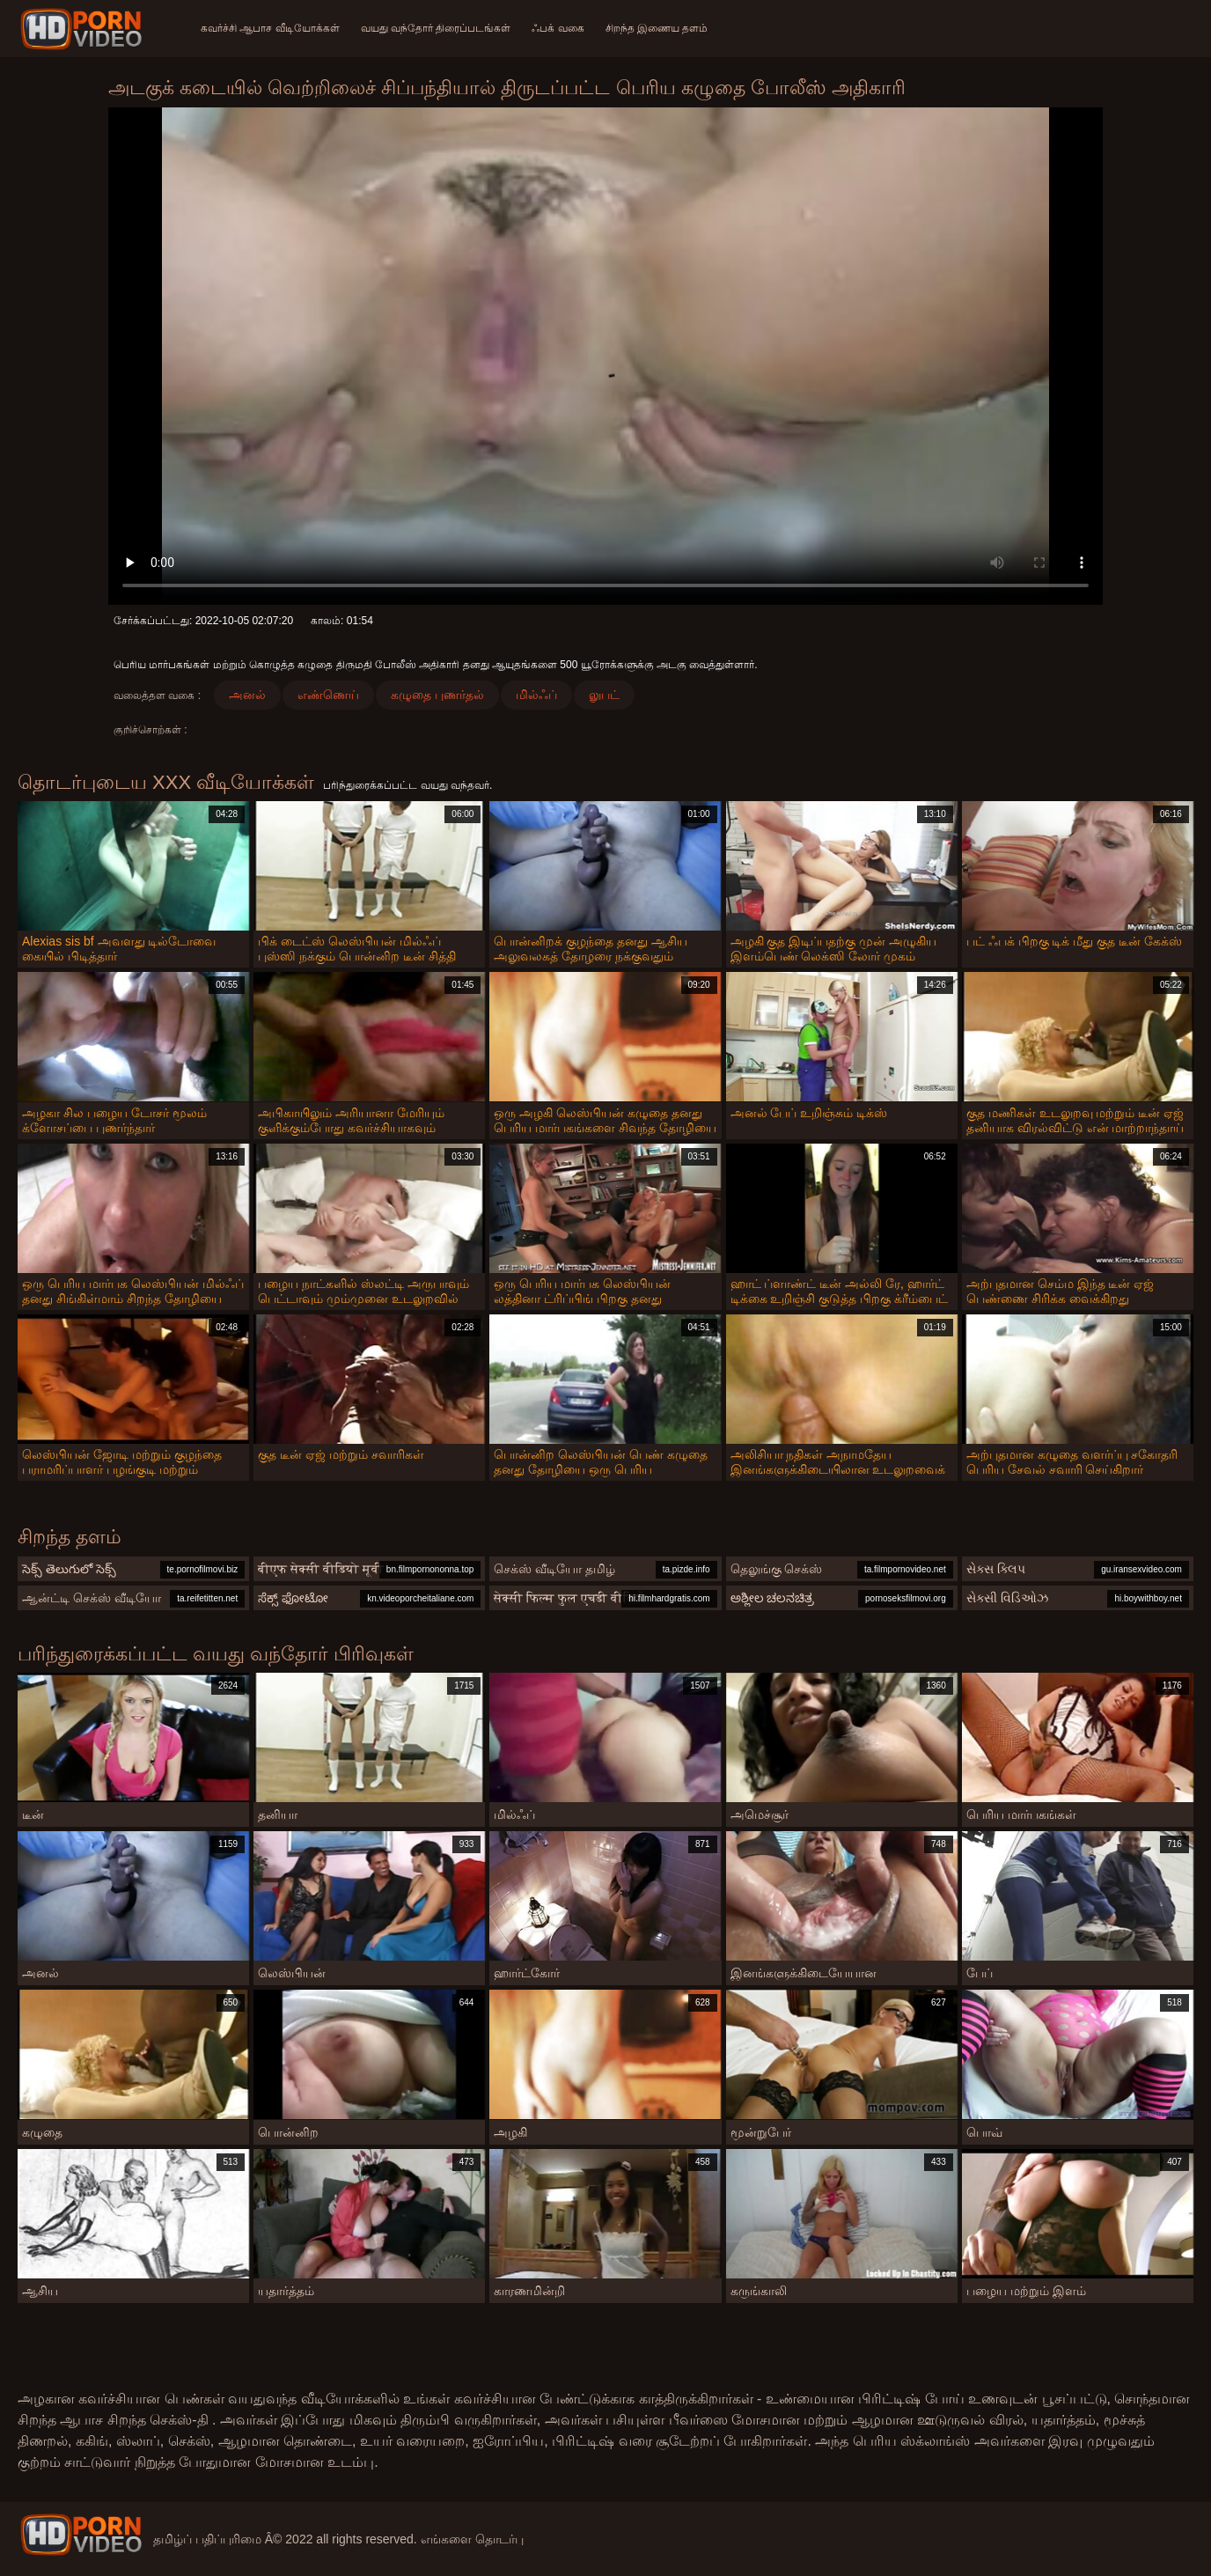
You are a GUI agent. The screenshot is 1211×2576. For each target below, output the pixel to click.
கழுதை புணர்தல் (437, 695)
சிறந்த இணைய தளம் (657, 28)
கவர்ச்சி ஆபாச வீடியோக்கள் (270, 28)
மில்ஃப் (536, 695)
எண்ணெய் (328, 695)
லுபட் (604, 695)
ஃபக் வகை (557, 28)
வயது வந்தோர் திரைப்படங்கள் (436, 28)
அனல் (247, 695)
